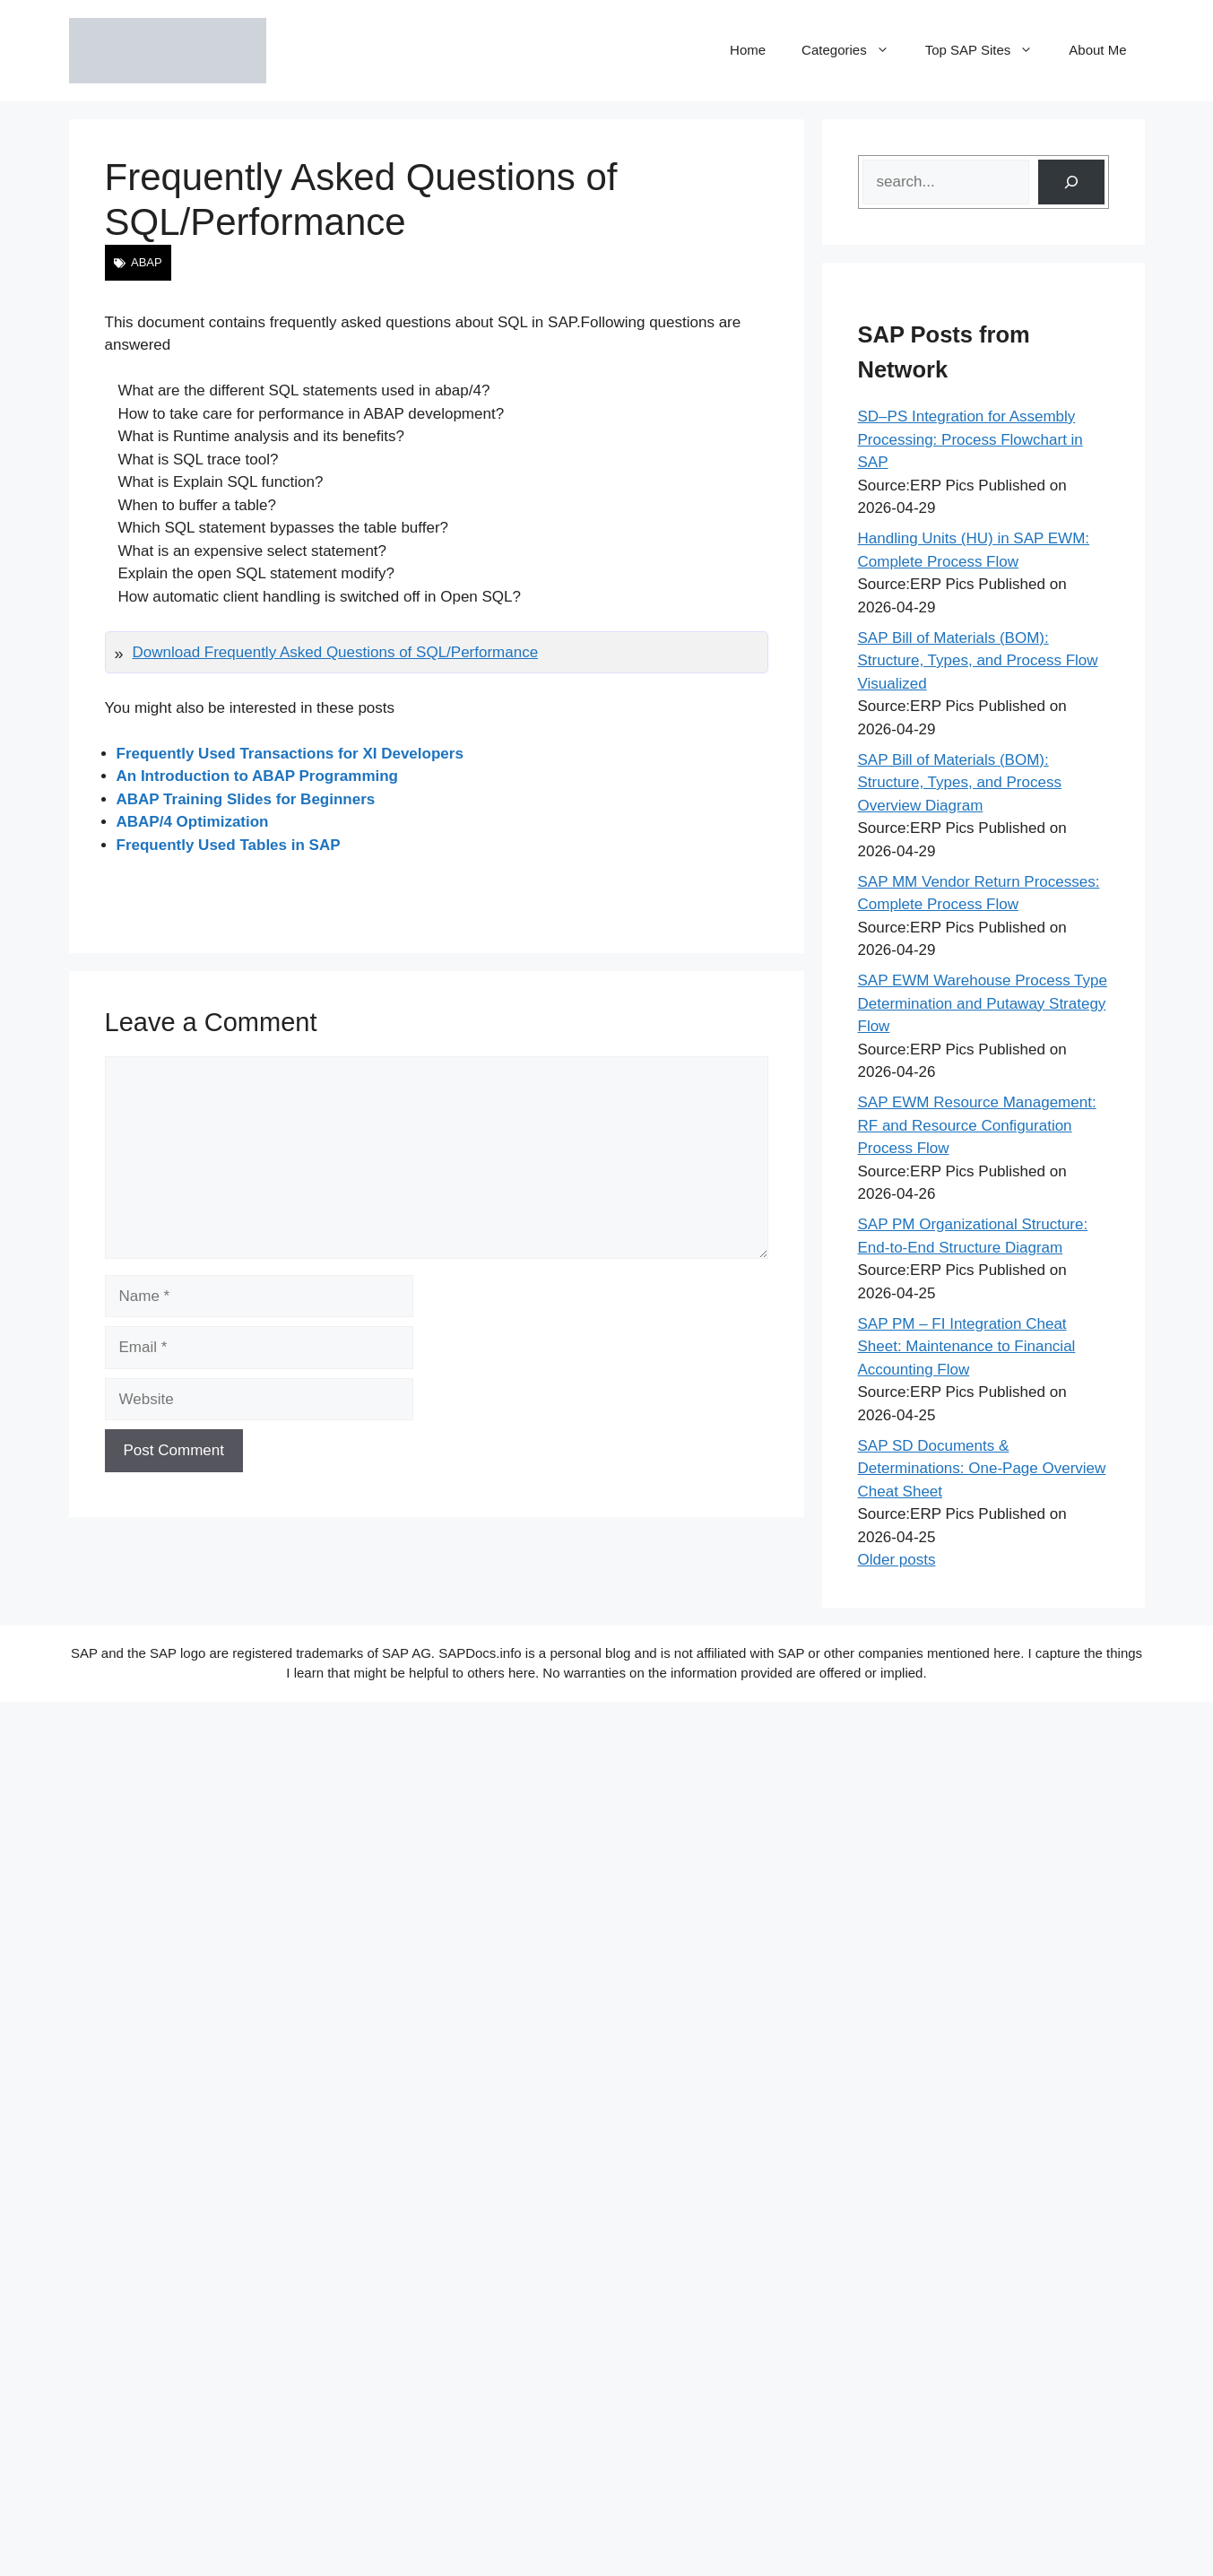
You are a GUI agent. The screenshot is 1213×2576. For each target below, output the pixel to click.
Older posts (897, 1559)
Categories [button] (854, 50)
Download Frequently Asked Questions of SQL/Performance (336, 652)
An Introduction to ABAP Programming (258, 776)
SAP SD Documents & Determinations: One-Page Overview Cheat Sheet (982, 1468)
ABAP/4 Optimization (193, 821)
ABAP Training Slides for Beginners (246, 799)
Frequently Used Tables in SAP (229, 845)
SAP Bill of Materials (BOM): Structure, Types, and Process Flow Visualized (978, 660)
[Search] (1071, 182)
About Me (1097, 49)
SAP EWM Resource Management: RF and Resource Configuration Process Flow (977, 1125)
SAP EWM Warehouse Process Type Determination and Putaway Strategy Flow (982, 1003)
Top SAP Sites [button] (988, 50)
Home (748, 49)
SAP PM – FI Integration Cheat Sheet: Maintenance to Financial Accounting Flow (967, 1346)
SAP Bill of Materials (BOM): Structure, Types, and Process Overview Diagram (959, 782)
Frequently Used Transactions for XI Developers (290, 753)
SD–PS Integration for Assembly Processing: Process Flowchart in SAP (970, 439)
